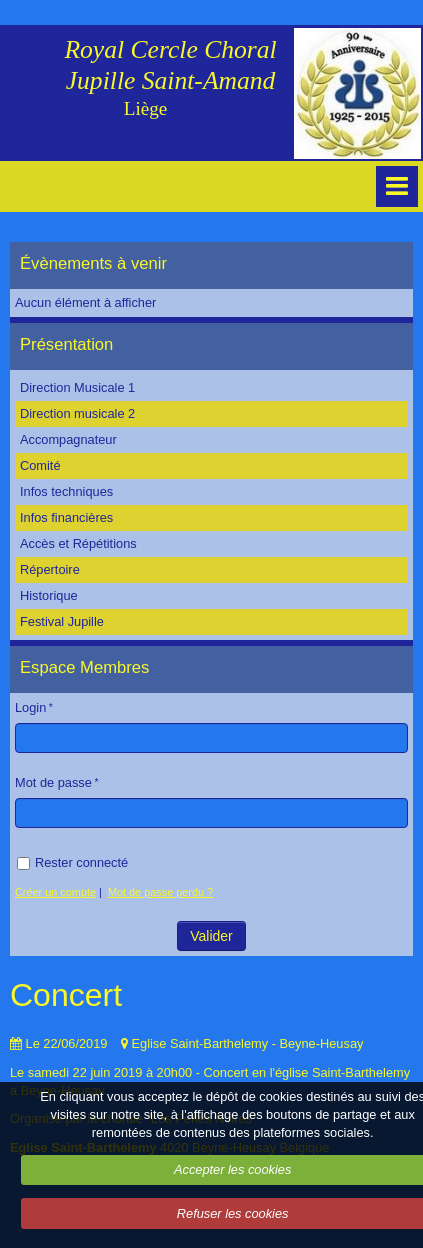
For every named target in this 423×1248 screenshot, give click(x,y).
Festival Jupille (62, 621)
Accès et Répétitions (78, 543)
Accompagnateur (68, 439)
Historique (49, 595)
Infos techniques (66, 491)
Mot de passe (53, 782)
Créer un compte (55, 892)
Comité (40, 465)
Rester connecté (72, 862)
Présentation (66, 344)
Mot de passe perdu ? (160, 892)
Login (30, 707)
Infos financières (66, 517)
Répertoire (50, 569)
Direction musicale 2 (77, 413)
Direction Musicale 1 (77, 387)
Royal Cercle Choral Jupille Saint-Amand (170, 65)
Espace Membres (84, 667)
